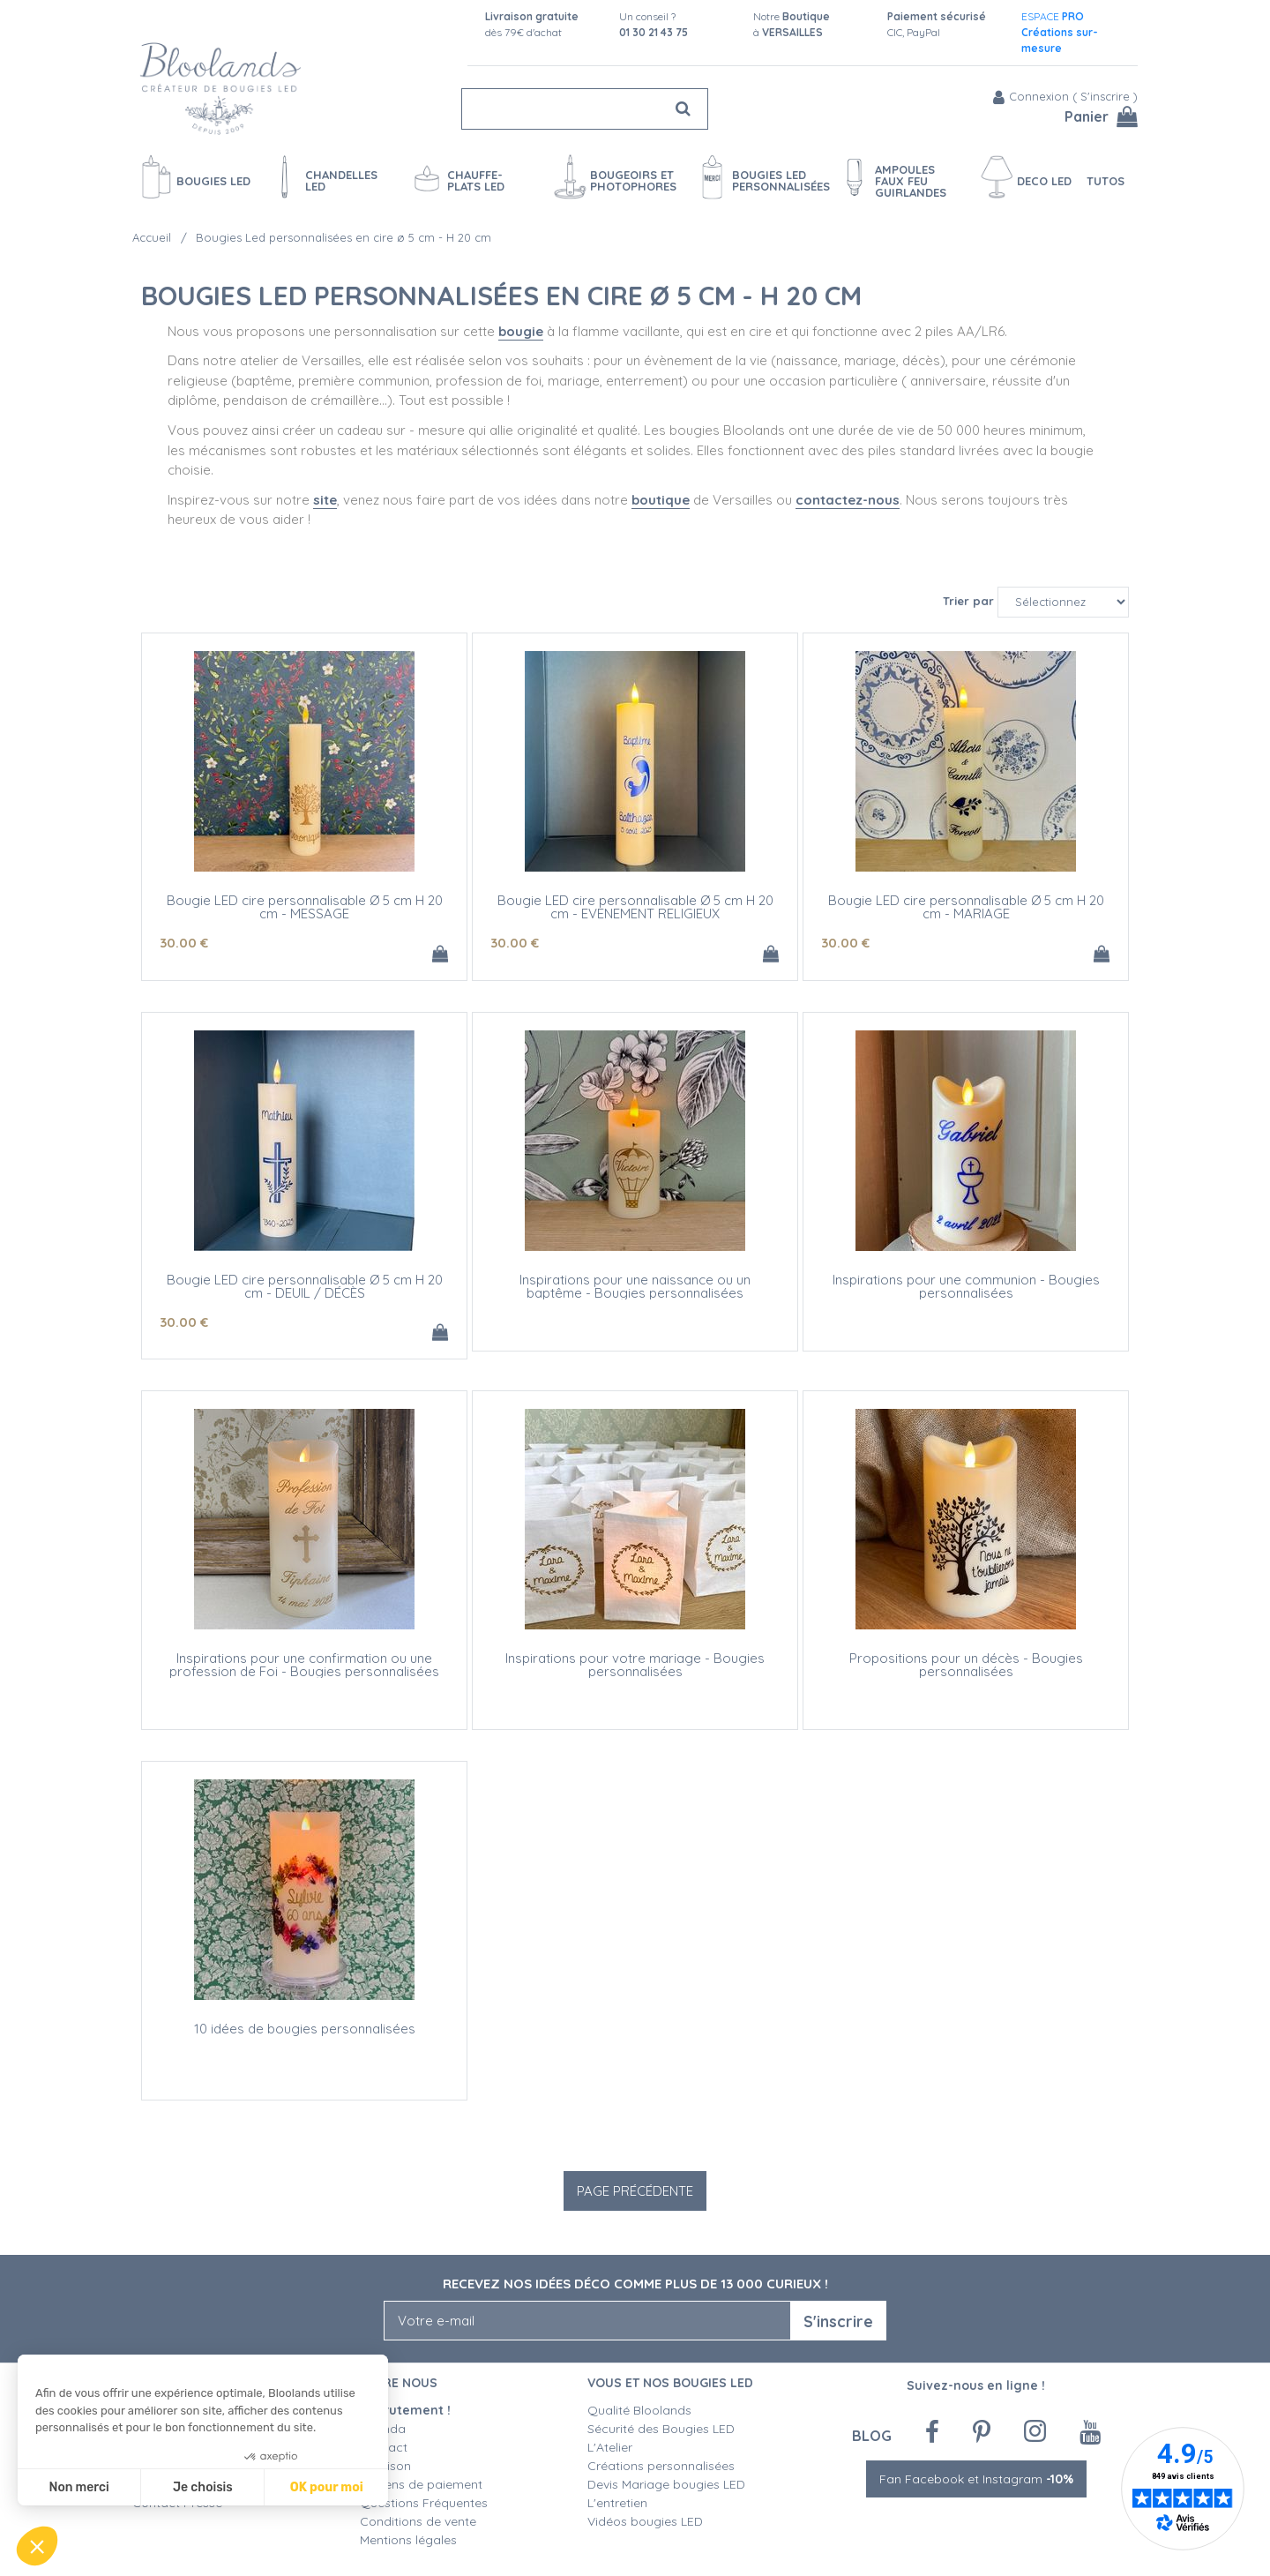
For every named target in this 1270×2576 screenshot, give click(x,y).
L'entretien (617, 2503)
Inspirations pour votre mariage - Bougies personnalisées (635, 1664)
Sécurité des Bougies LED (662, 2429)
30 (184, 942)
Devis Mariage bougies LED (666, 2484)
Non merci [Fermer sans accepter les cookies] (78, 2487)
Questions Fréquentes (424, 2503)
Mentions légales (408, 2540)
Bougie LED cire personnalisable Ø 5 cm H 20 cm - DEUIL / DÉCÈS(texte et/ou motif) (305, 1293)
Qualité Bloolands (639, 2410)
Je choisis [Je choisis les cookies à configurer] (203, 2487)
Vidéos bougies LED (645, 2521)
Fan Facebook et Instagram (976, 2479)
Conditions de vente (418, 2521)
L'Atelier (609, 2447)
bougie (520, 331)
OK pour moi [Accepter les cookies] (326, 2487)
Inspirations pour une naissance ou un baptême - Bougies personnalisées (635, 1286)
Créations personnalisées (661, 2466)
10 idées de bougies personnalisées (304, 2028)
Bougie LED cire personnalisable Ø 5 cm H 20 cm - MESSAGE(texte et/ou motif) (305, 913)
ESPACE (1059, 32)
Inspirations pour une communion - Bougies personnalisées (966, 1286)
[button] (37, 2546)
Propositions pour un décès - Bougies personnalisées (966, 1664)
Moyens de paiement (421, 2484)
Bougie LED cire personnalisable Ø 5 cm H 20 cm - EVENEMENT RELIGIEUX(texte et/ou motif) (635, 913)
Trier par (968, 601)
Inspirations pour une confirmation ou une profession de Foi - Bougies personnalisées (304, 1664)
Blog (872, 2435)
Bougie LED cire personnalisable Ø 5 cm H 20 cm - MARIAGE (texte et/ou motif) (966, 913)
